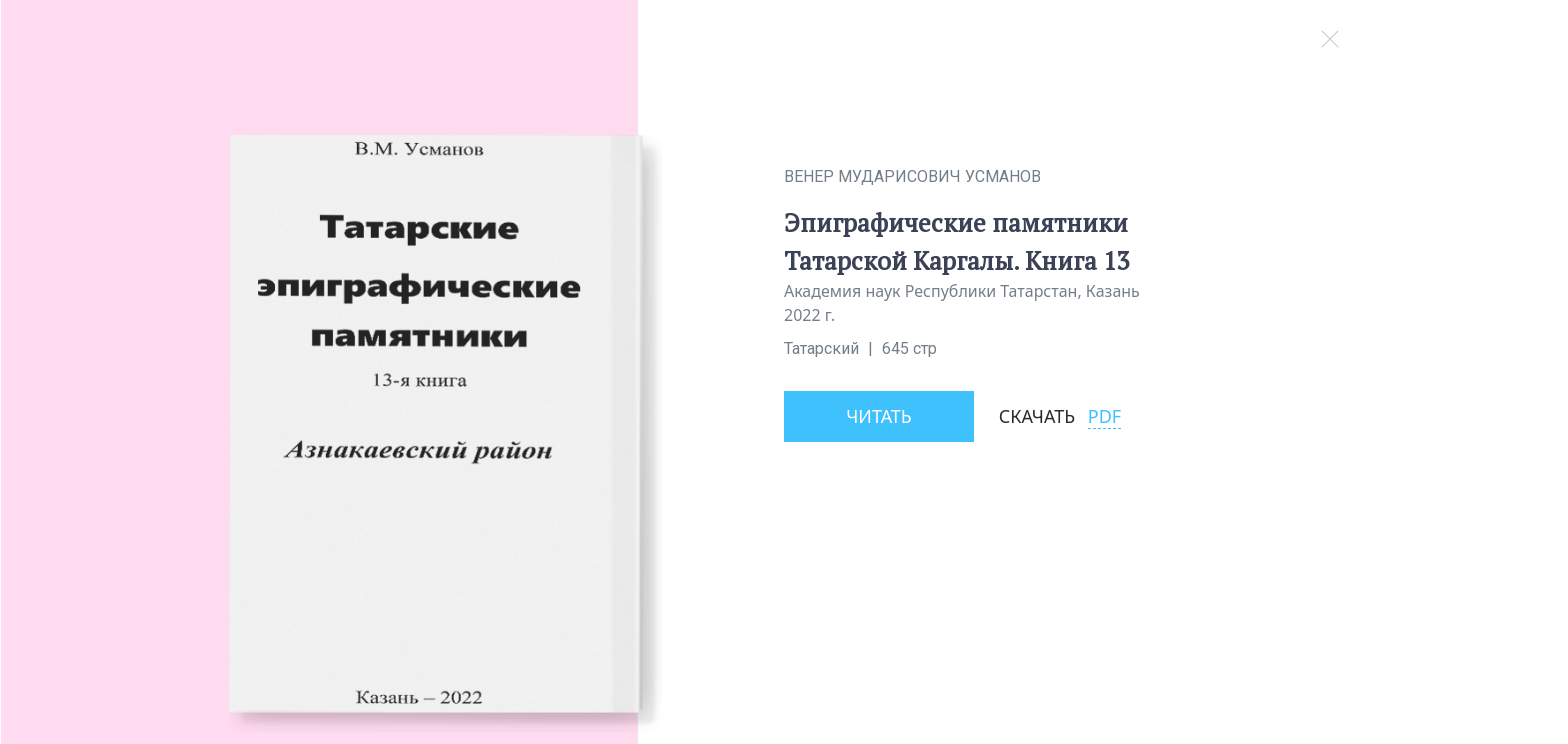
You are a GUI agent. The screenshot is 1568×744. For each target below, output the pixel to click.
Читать (879, 416)
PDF (1104, 416)
